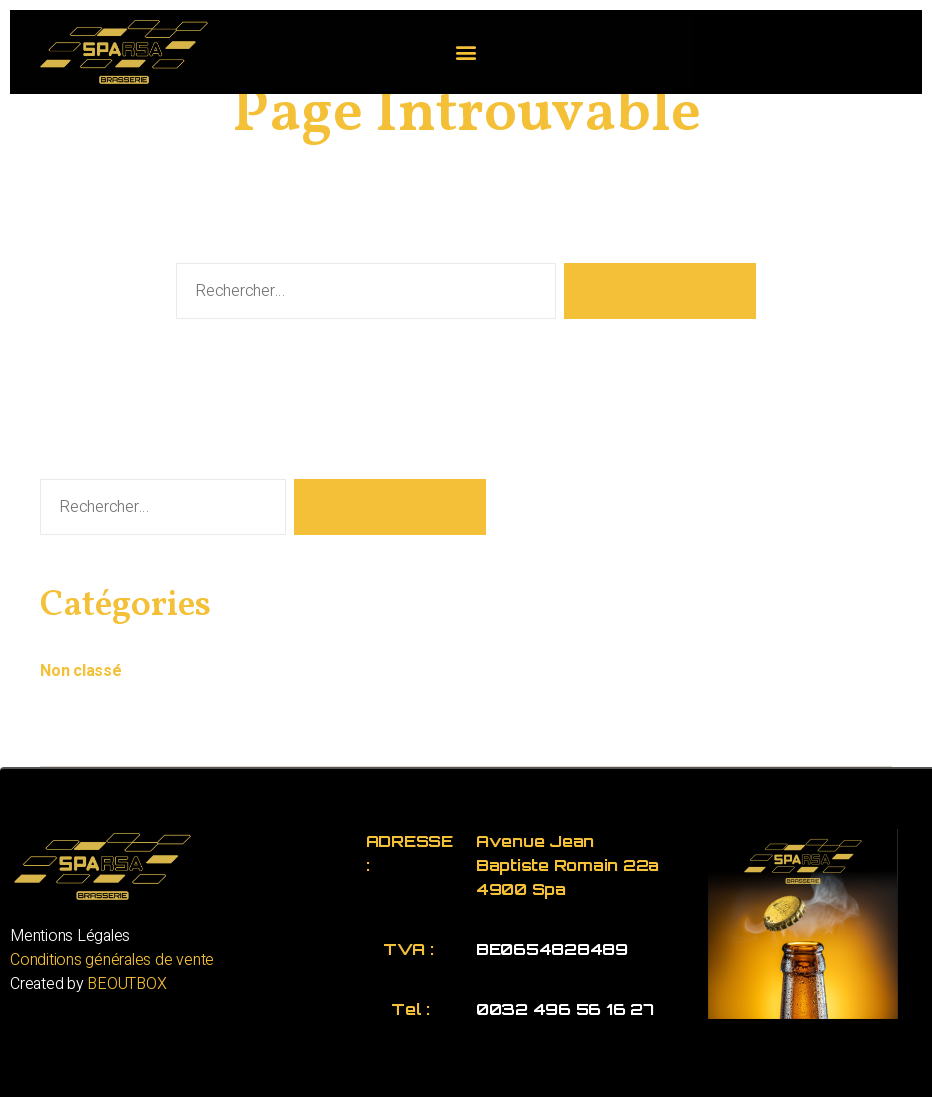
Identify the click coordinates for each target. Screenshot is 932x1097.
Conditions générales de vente (112, 960)
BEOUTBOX (126, 984)
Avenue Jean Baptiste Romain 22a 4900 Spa (567, 865)
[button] (466, 52)
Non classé (81, 671)
